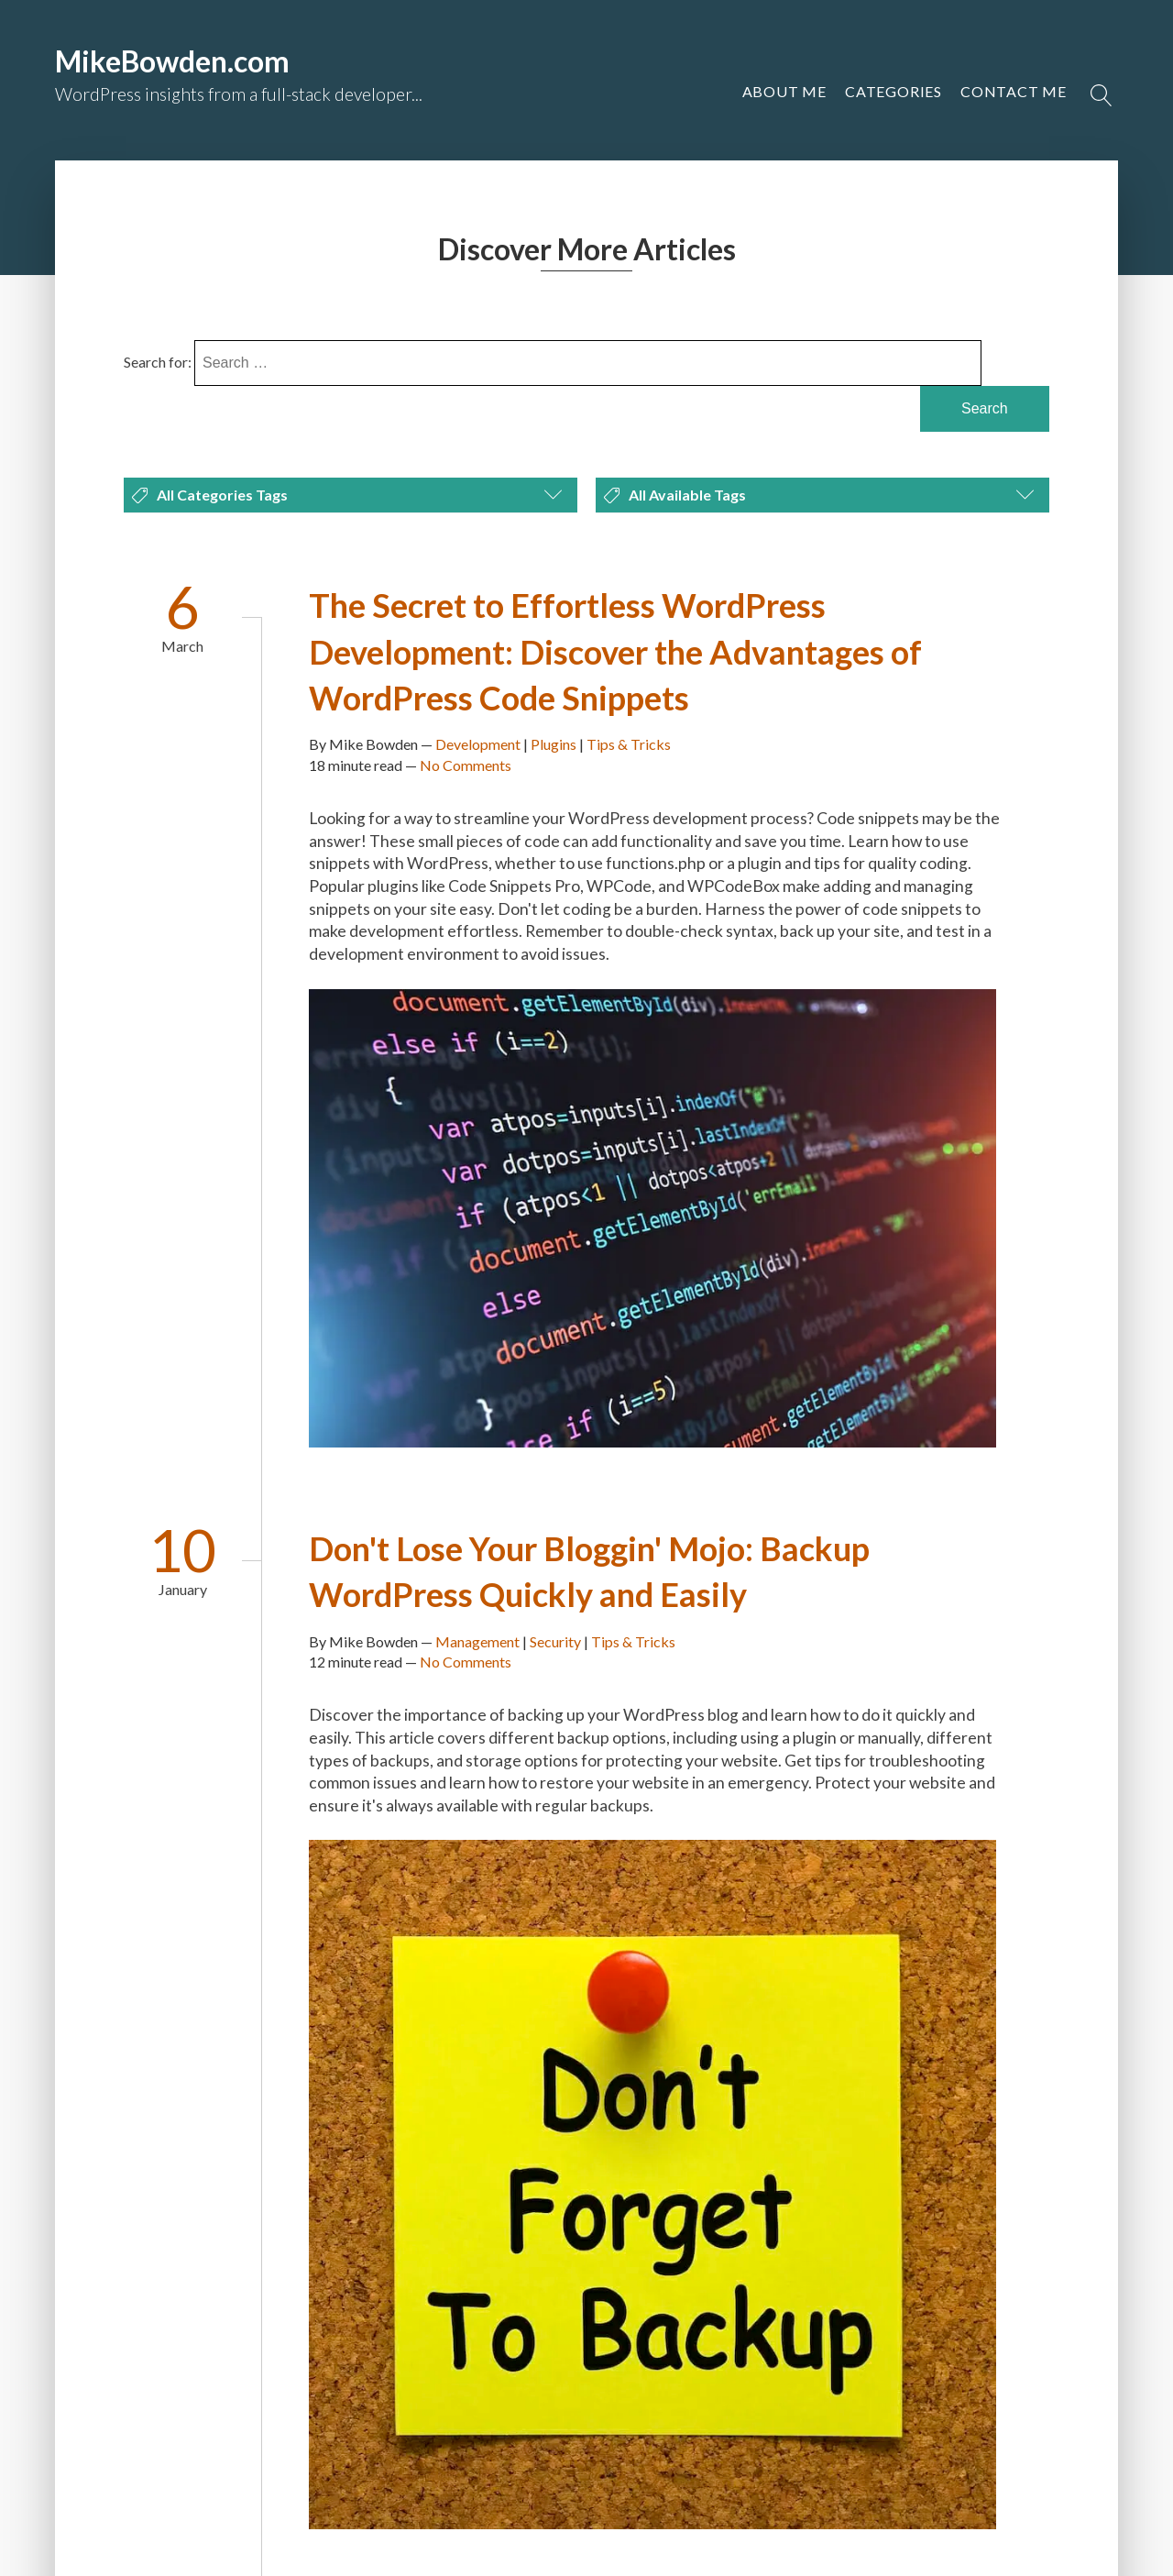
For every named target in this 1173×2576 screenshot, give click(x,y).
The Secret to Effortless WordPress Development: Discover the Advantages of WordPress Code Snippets (615, 651)
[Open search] (1101, 95)
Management (477, 1641)
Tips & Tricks (628, 744)
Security (555, 1641)
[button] (1013, 91)
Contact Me (1013, 91)
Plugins (553, 744)
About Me (784, 91)
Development (478, 744)
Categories (893, 91)
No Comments (465, 765)
